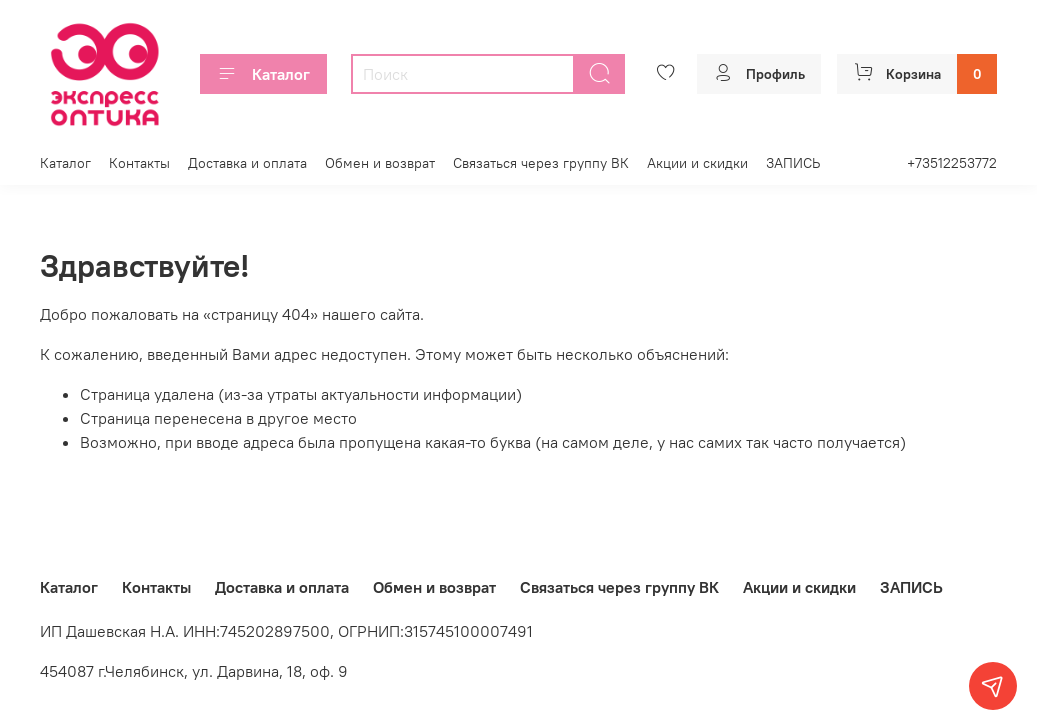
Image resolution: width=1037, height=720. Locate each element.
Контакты (139, 163)
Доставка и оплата (247, 163)
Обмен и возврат (380, 163)
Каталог (263, 74)
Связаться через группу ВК (541, 163)
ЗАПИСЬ (793, 163)
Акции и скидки (697, 163)
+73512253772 (952, 163)
